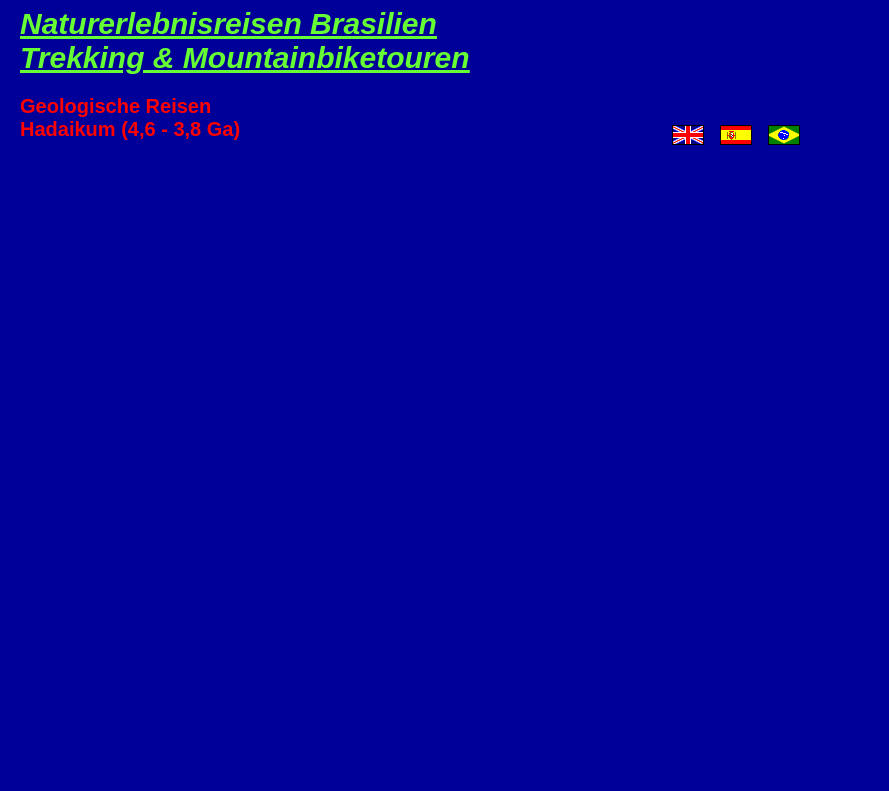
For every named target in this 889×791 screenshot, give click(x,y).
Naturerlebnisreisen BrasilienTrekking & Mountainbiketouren (245, 40)
